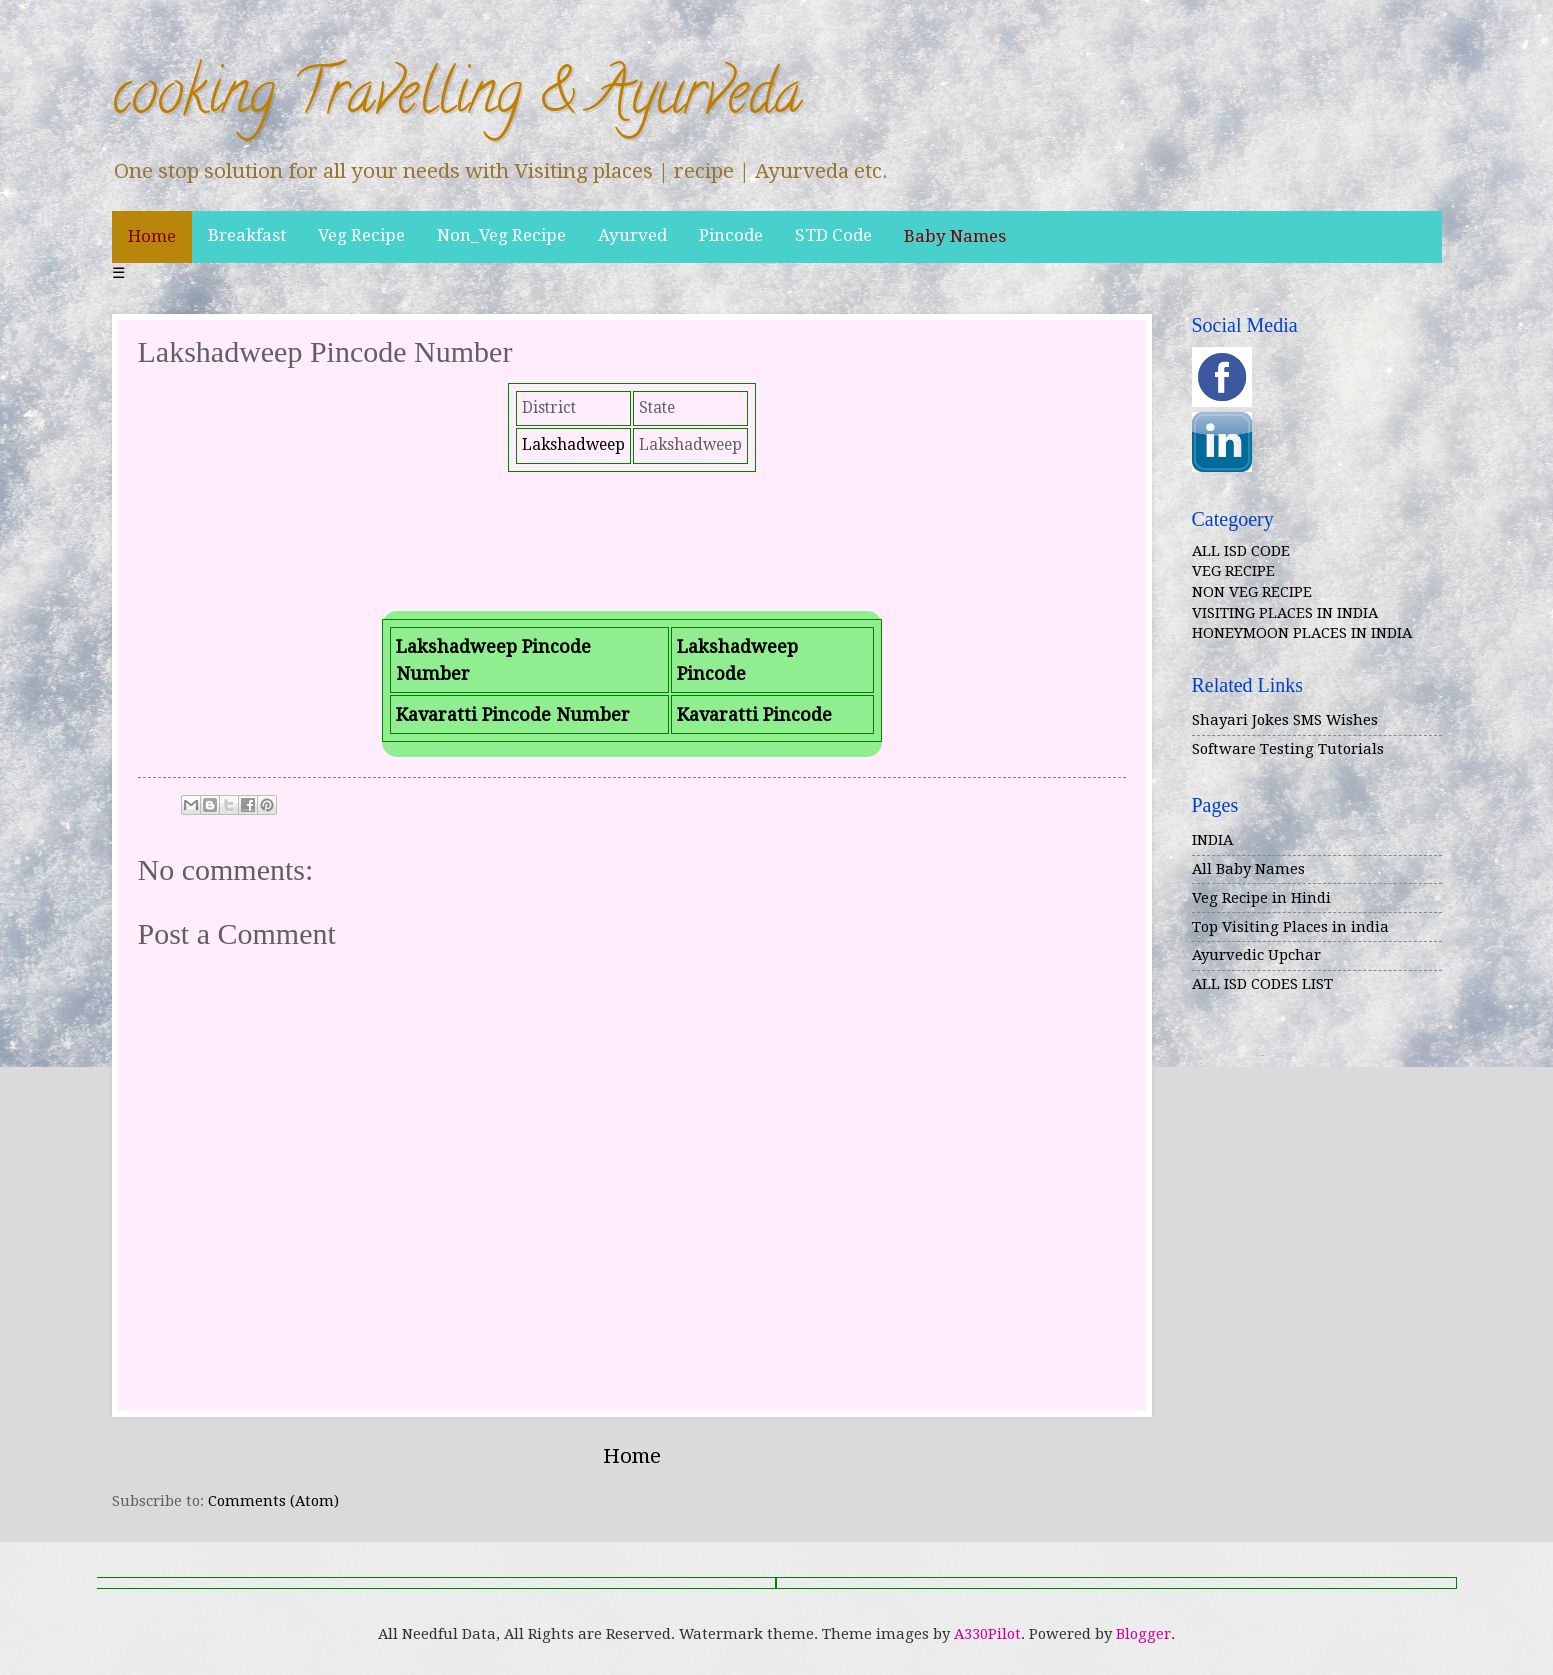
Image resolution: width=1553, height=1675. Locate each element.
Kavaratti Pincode (754, 714)
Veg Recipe (361, 235)
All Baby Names (1248, 869)
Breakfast (247, 235)
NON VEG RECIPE (1252, 592)
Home (152, 236)
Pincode (731, 235)
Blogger (1143, 1634)
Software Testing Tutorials (1288, 749)
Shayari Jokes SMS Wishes (1285, 720)
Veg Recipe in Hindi (1261, 898)
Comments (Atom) (273, 1501)
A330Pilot (987, 1634)
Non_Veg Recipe (501, 235)
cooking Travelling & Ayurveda (457, 99)
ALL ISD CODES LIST (1262, 984)
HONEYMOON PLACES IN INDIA (1302, 633)
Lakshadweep (573, 445)
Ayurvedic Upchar (1256, 955)
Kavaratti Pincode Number (513, 714)
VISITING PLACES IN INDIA (1285, 613)
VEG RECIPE (1233, 571)
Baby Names (955, 236)
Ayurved (632, 235)
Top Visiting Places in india (1290, 927)
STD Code (833, 235)
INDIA (1212, 840)
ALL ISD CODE (1241, 551)
